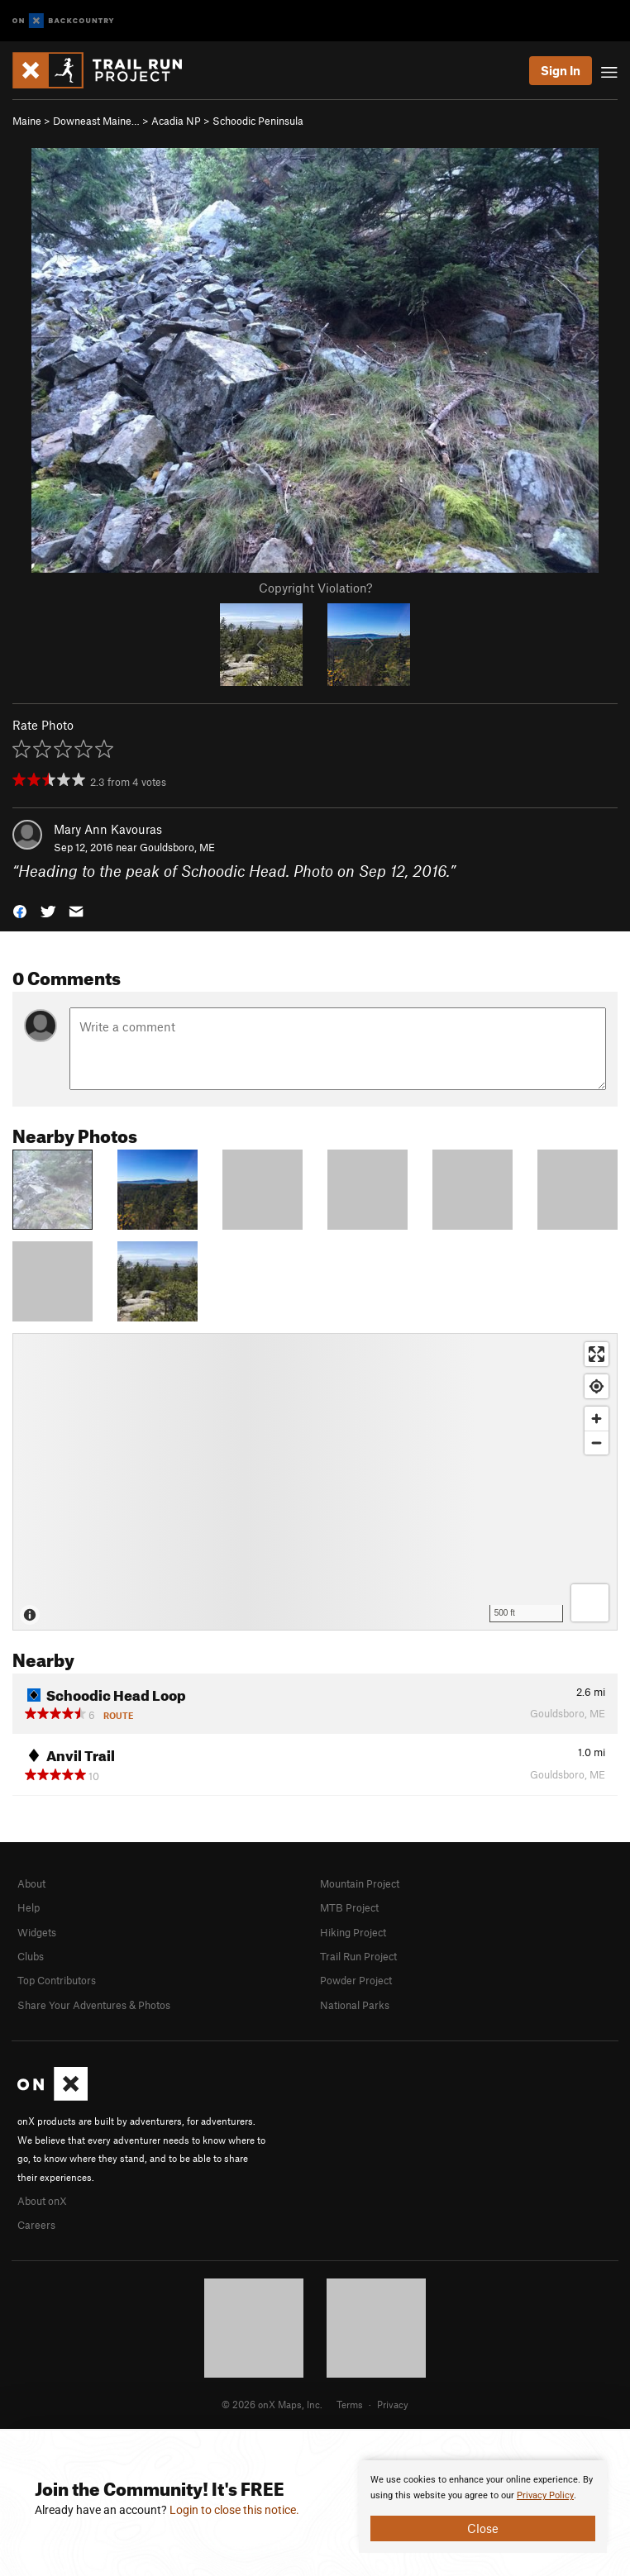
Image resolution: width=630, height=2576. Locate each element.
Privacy (392, 2404)
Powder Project (356, 1980)
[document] (482, 2506)
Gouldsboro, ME (177, 847)
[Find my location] (597, 1386)
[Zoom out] (597, 1443)
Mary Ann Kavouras (108, 828)
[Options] (590, 1602)
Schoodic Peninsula (257, 120)
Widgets (36, 1932)
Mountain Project (359, 1883)
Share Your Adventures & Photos (93, 2005)
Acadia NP (176, 120)
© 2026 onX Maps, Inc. (272, 2404)
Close (483, 2528)
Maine (26, 120)
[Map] (315, 1482)
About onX (42, 2200)
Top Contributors (56, 1980)
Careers (36, 2224)
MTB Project (349, 1907)
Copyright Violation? (315, 587)
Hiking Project (353, 1932)
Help (28, 1907)
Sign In (560, 70)
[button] (19, 910)
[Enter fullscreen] (597, 1354)
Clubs (30, 1956)
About (31, 1883)
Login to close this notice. (234, 2509)
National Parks (354, 2005)
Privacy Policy (545, 2495)
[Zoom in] (597, 1419)
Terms (349, 2404)
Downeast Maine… (96, 120)
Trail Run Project (358, 1956)
